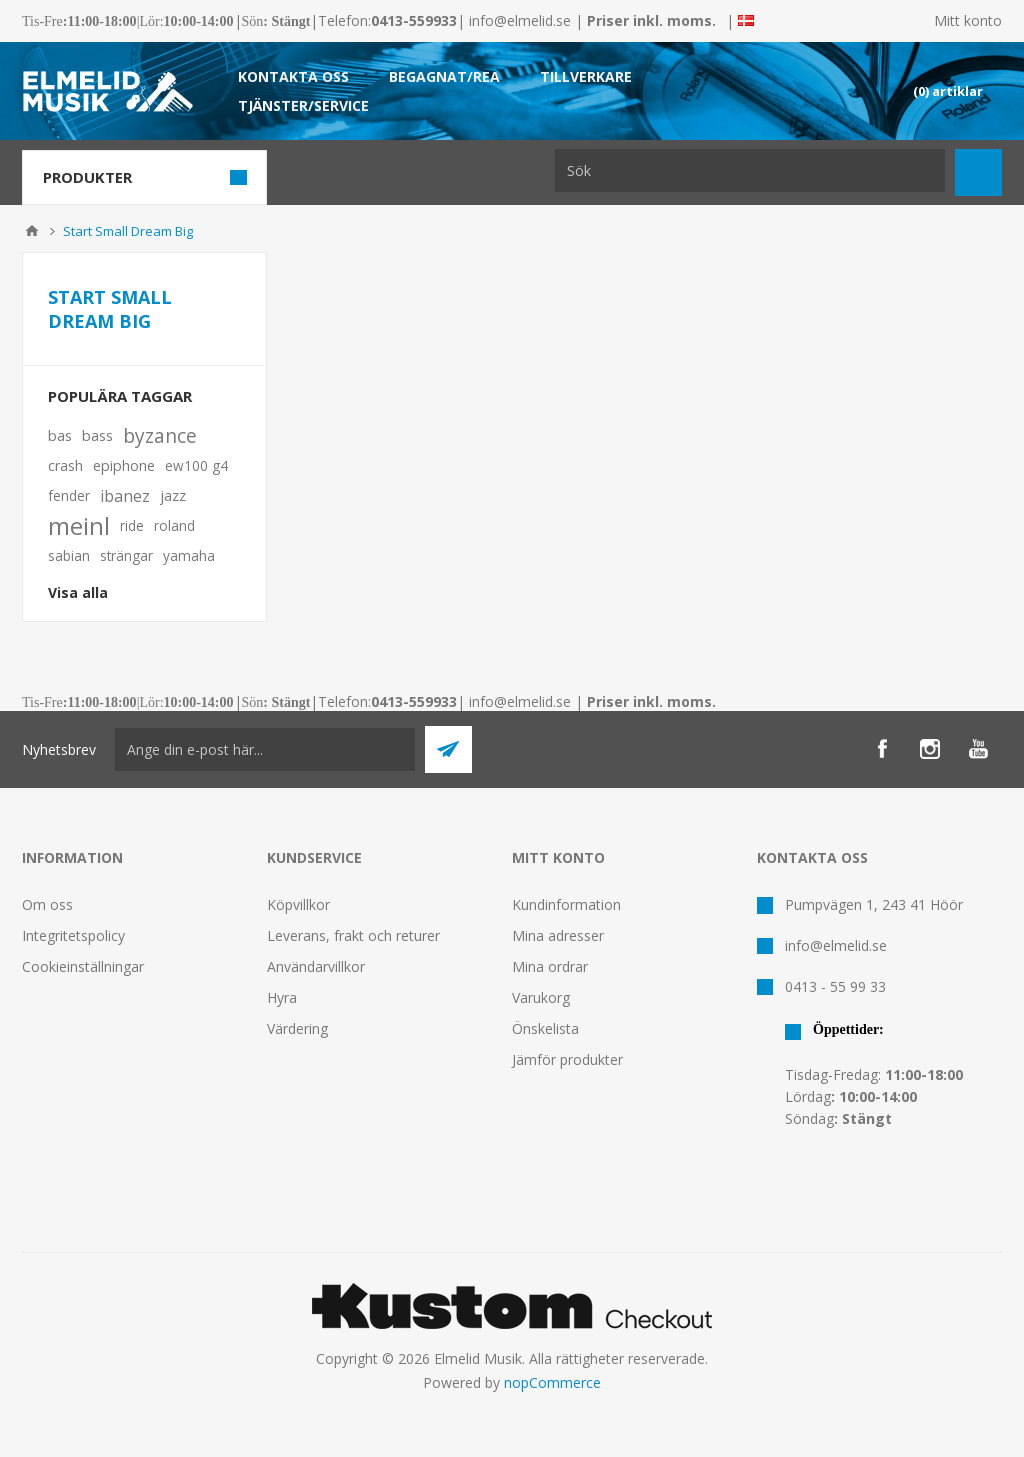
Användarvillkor (316, 966)
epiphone (124, 465)
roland (174, 525)
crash (65, 465)
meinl (79, 526)
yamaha (189, 555)
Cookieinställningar (83, 966)
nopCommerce (552, 1382)
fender (69, 495)
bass (97, 435)
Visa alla (78, 592)
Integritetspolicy (73, 935)
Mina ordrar (550, 966)
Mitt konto (968, 20)
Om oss (47, 904)
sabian (69, 555)
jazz (173, 495)
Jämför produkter (567, 1059)
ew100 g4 (196, 465)
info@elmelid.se (520, 20)
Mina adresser (558, 935)
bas (60, 435)
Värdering (297, 1028)
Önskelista (545, 1028)
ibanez (125, 496)
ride (132, 525)
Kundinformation (566, 904)
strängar (126, 555)
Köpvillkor (298, 904)
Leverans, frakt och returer (353, 935)
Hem (32, 231)
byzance (160, 435)
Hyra (282, 997)
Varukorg (541, 997)
